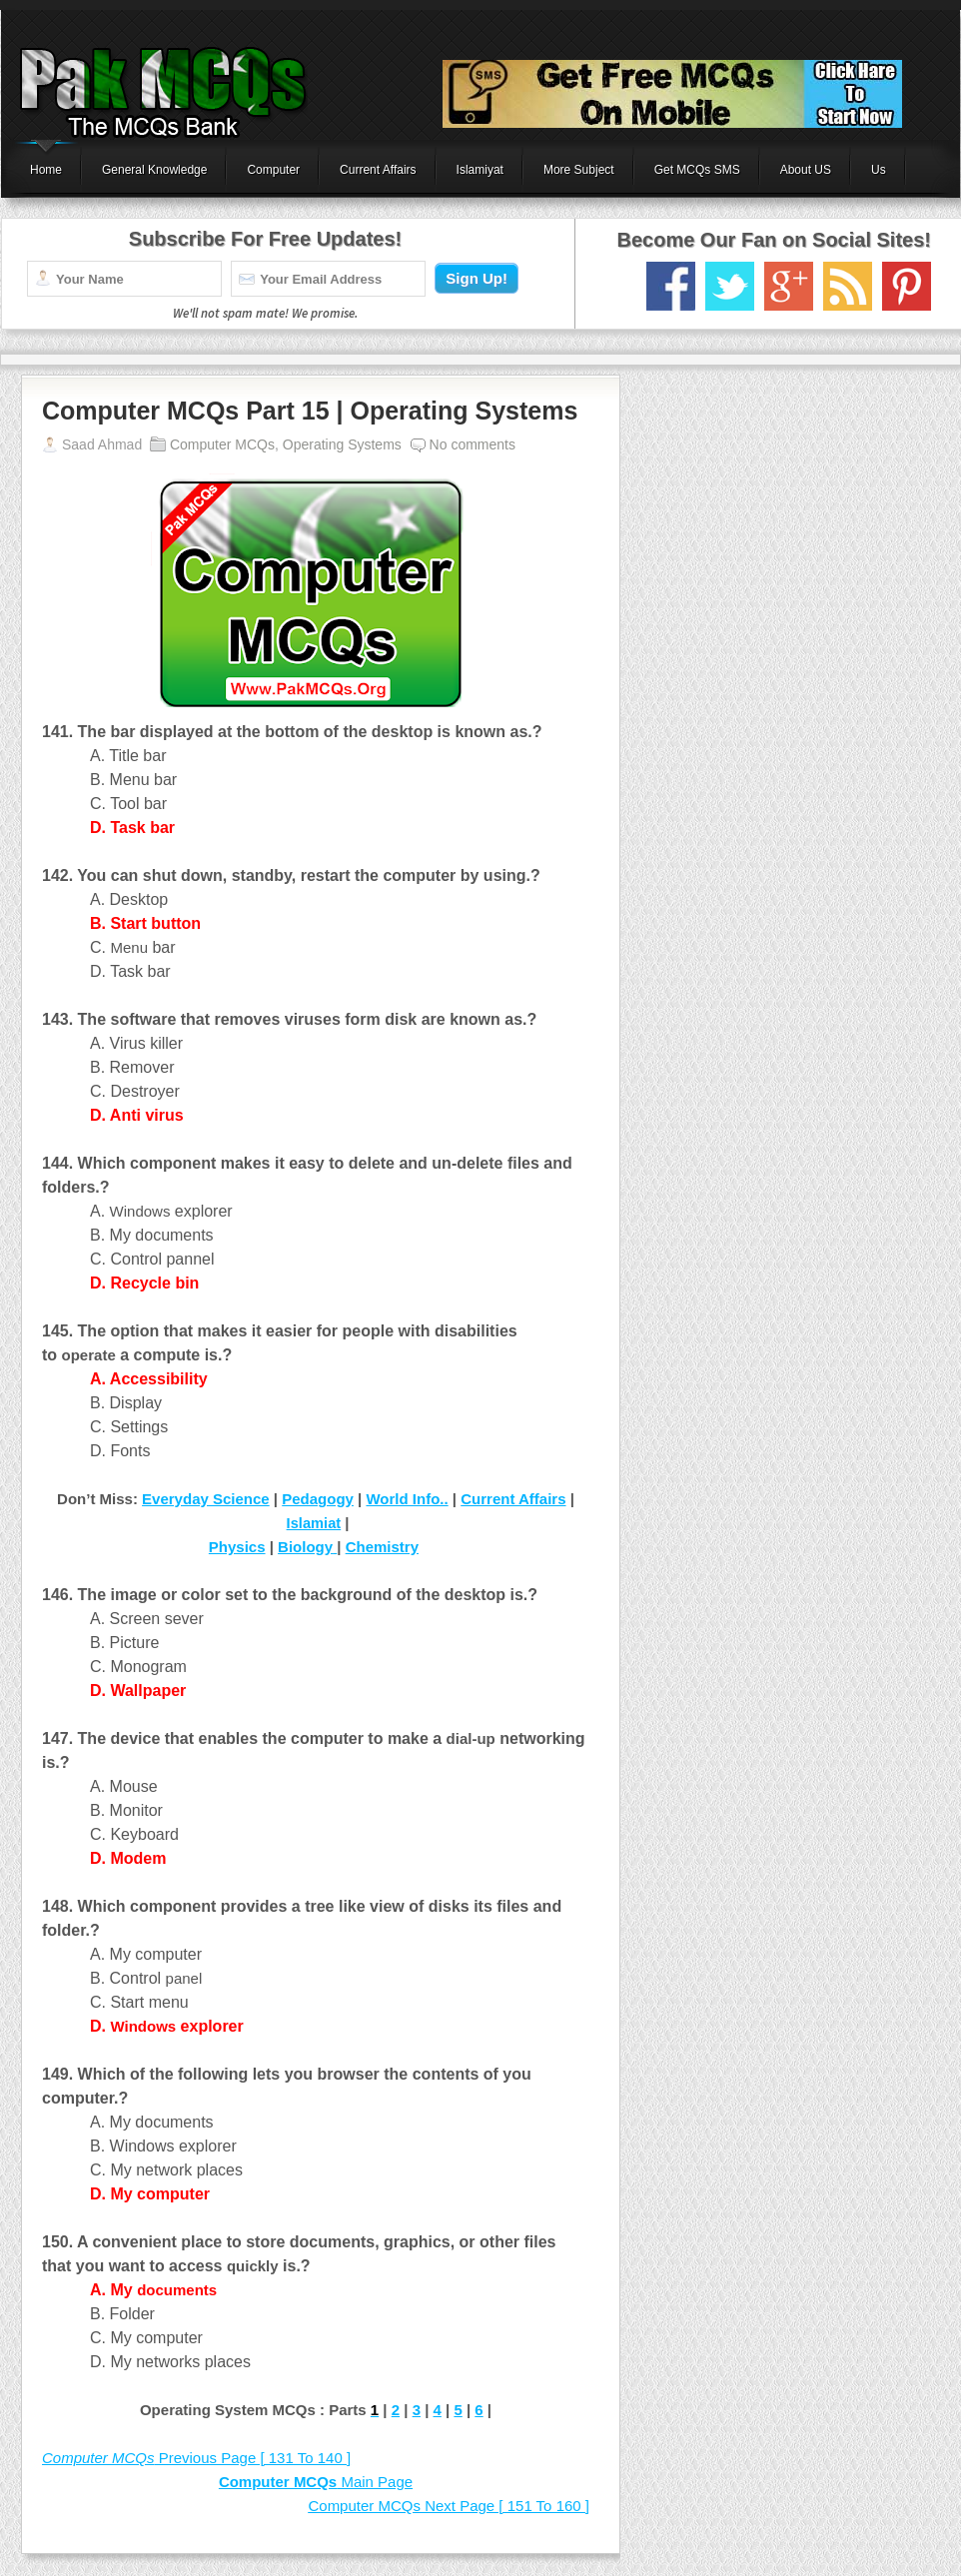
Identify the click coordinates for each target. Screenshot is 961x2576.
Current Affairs (378, 170)
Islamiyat (480, 170)
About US (805, 170)
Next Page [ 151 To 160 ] (448, 2505)
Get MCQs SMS (697, 170)
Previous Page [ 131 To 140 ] (196, 2457)
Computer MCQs (222, 444)
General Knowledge (154, 170)
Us (878, 170)
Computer (273, 170)
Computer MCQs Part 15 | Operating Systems (309, 411)
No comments (472, 444)
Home (46, 170)
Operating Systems (342, 444)
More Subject (578, 170)
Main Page (316, 2481)
